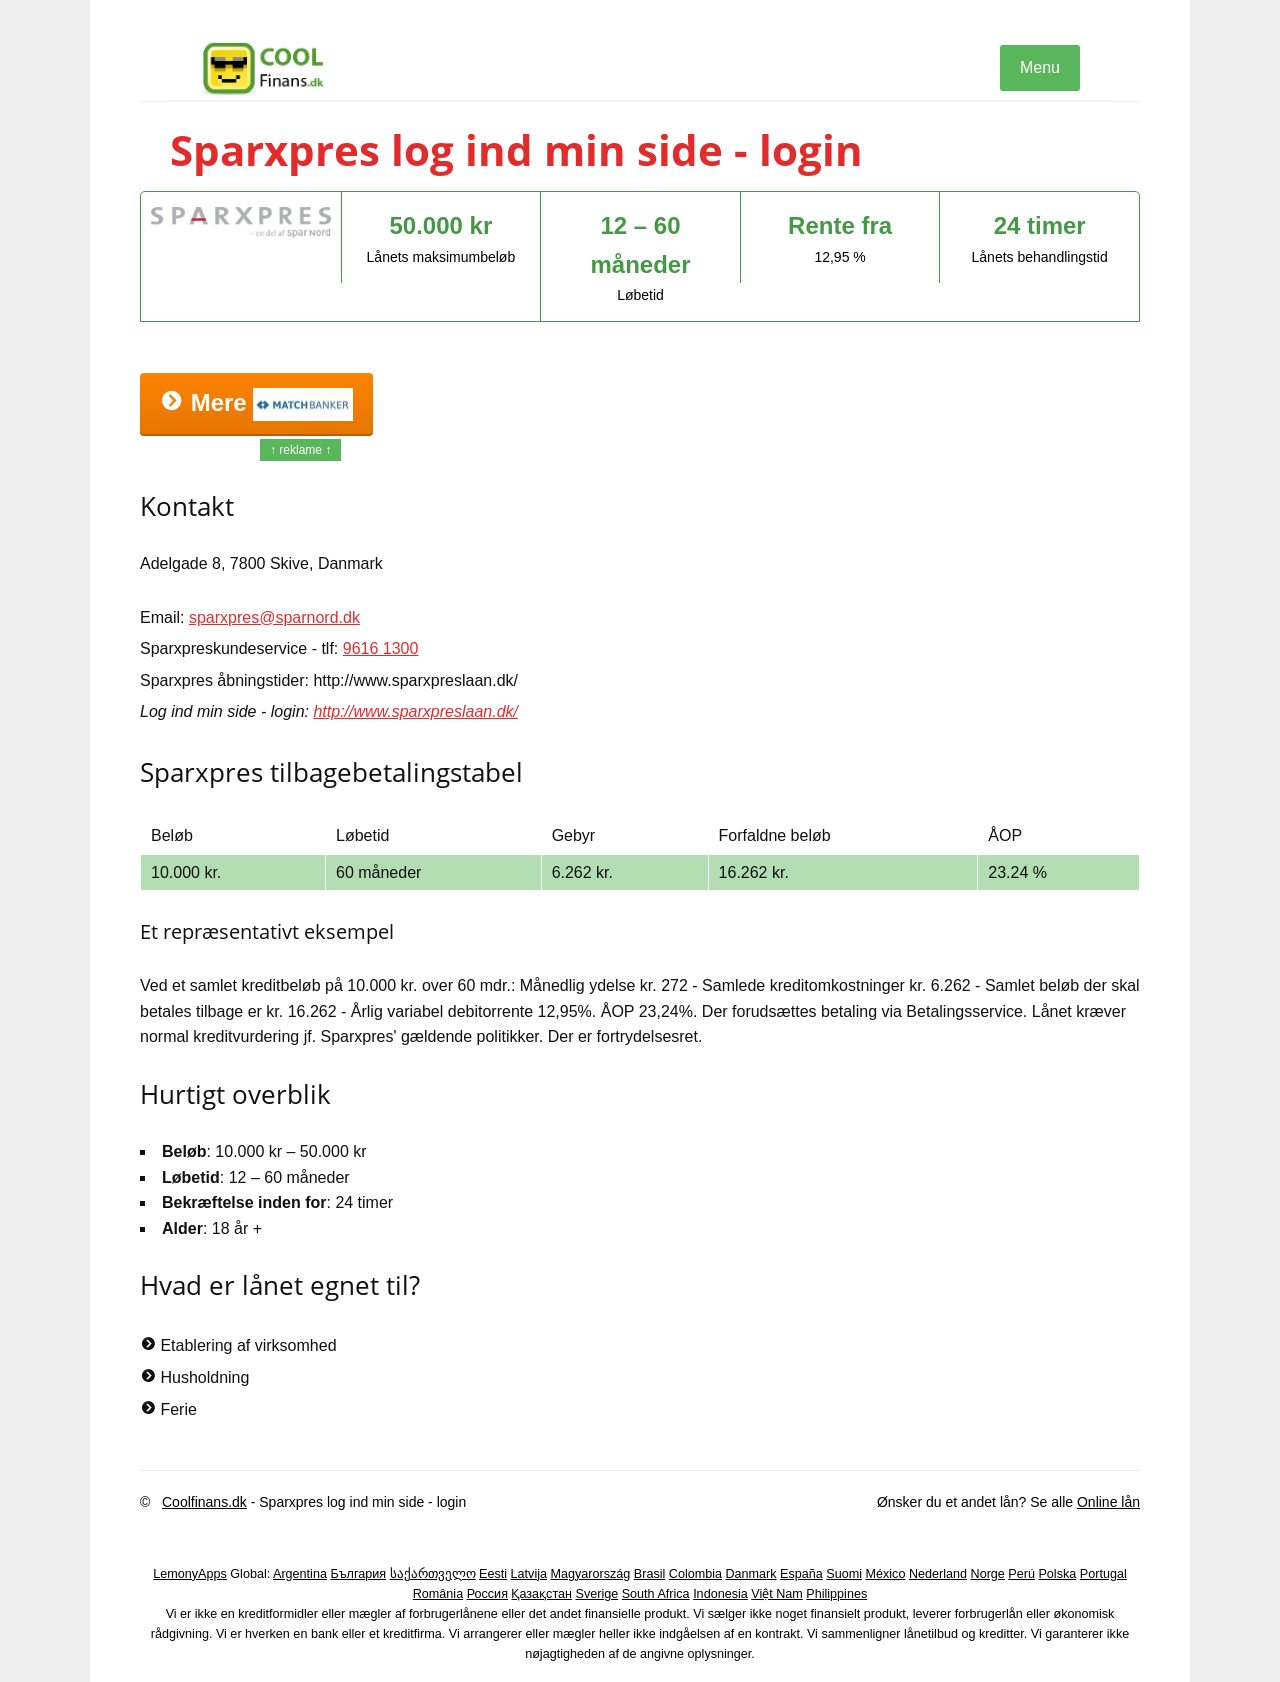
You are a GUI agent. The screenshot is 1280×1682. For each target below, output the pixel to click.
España (801, 1574)
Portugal (1103, 1574)
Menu (1040, 67)
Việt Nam (777, 1594)
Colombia (695, 1574)
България (358, 1574)
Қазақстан (541, 1594)
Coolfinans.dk (204, 1502)
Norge (988, 1574)
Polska (1057, 1574)
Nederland (938, 1574)
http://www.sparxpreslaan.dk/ (415, 711)
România (438, 1594)
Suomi (844, 1574)
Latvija (529, 1574)
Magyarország (591, 1574)
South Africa (656, 1594)
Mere (256, 405)
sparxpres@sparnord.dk (274, 617)
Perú (1021, 1574)
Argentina (300, 1574)
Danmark (751, 1574)
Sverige (597, 1594)
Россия (487, 1594)
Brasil (650, 1574)
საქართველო (433, 1574)
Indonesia (720, 1594)
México (886, 1574)
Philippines (836, 1594)
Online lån (1108, 1502)
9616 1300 (381, 648)
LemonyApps (190, 1574)
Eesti (493, 1574)
